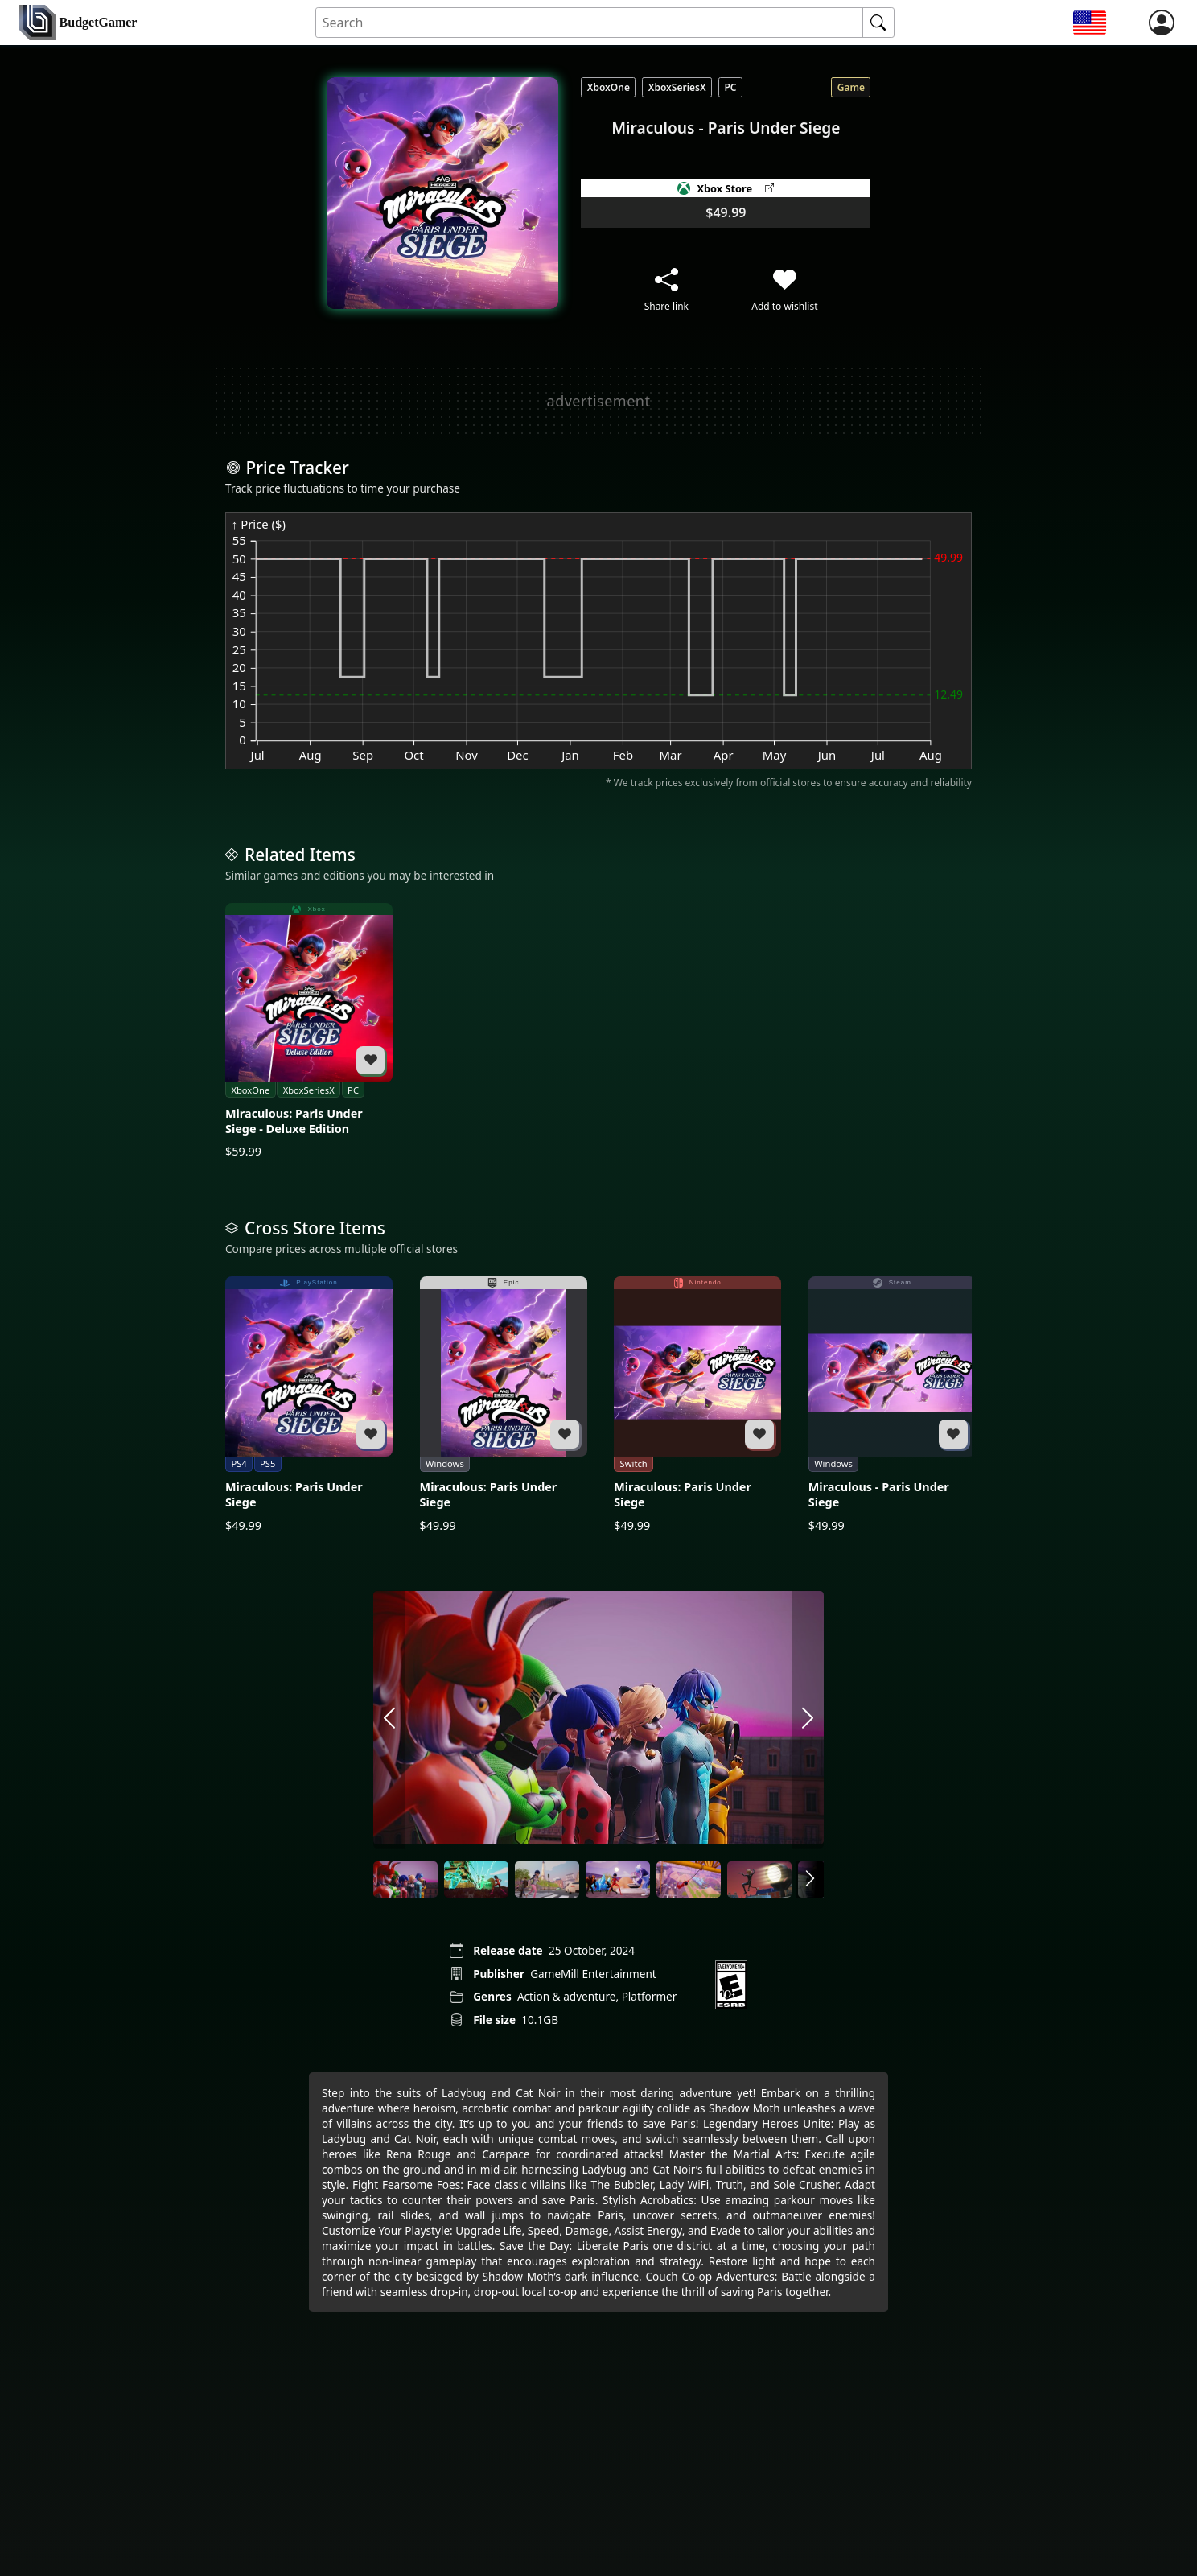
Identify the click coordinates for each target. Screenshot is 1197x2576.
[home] (78, 23)
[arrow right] (808, 1720)
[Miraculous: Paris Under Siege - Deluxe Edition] (309, 1031)
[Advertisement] (598, 401)
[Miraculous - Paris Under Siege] (892, 1404)
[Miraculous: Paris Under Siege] (309, 1404)
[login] (1162, 22)
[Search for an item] (589, 23)
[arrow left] (389, 1720)
